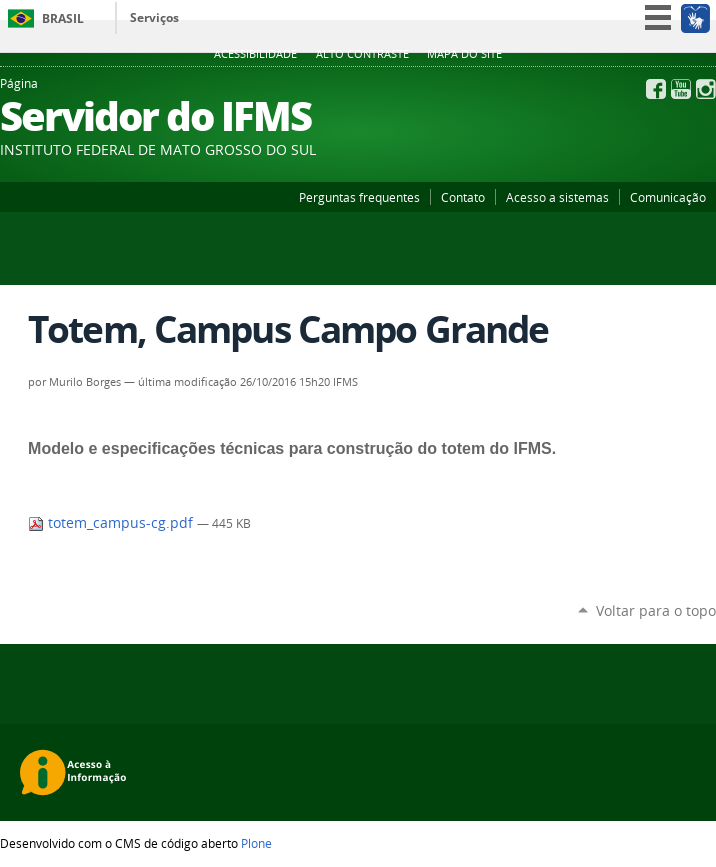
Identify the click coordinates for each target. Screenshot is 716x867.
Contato (463, 197)
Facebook (656, 89)
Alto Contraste (362, 54)
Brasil (63, 18)
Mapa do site (464, 54)
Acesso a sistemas (557, 197)
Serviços (154, 17)
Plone (256, 843)
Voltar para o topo (656, 610)
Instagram (706, 89)
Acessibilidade (255, 54)
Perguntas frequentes (359, 197)
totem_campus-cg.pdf (112, 523)
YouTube (681, 89)
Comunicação (668, 197)
